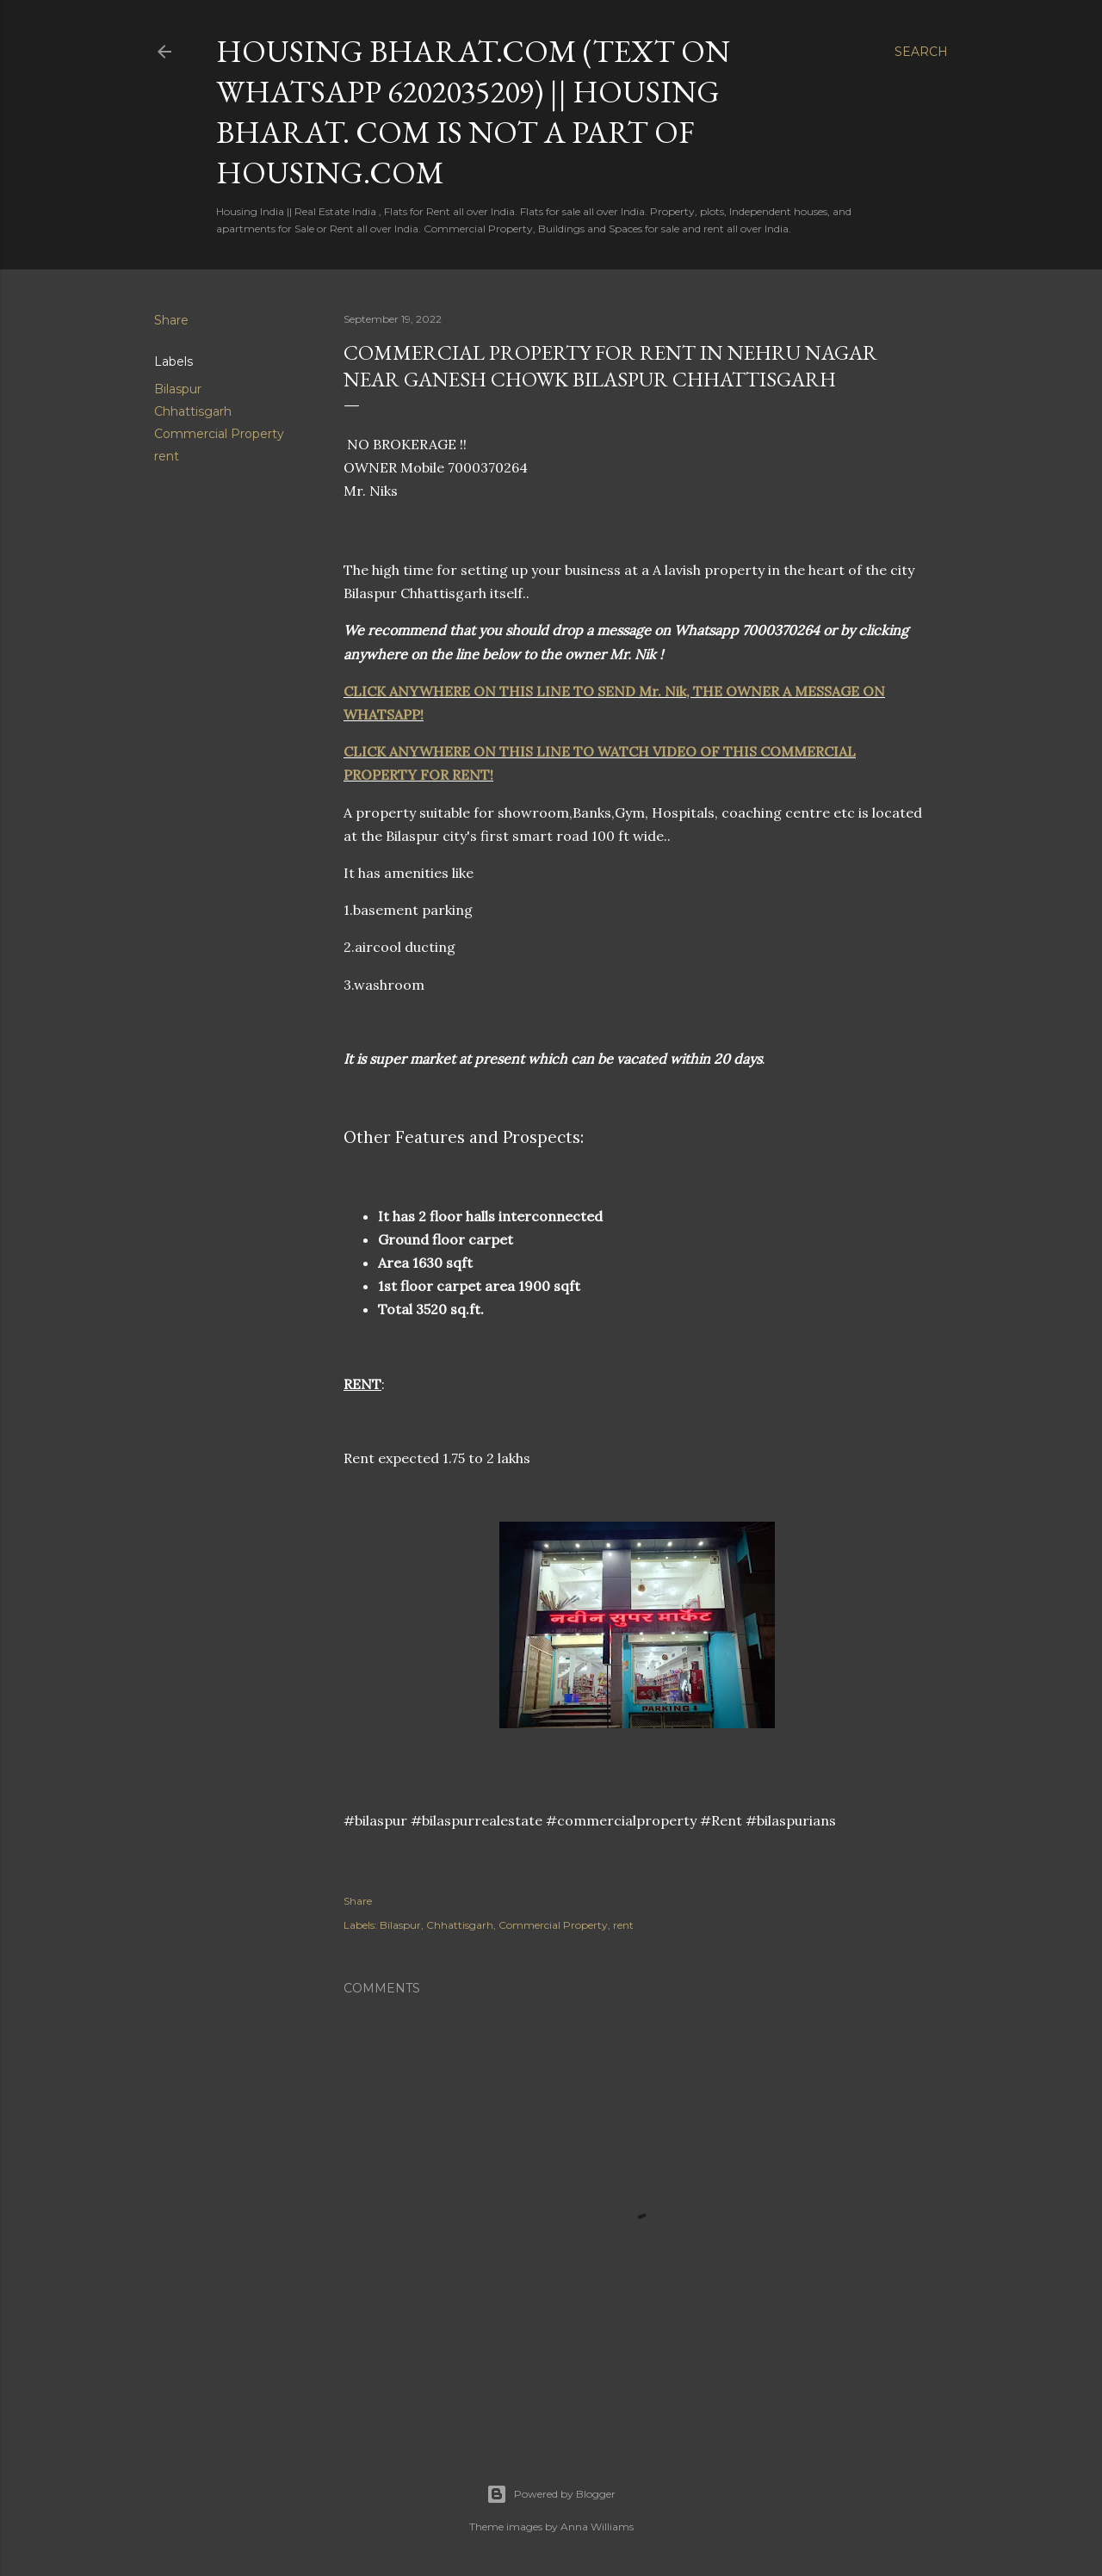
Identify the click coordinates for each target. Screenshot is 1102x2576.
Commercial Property (219, 434)
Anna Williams (597, 2526)
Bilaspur (177, 389)
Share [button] (171, 320)
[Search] (921, 51)
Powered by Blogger (551, 2494)
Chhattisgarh (193, 411)
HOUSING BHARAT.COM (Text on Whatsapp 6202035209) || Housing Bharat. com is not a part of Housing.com (473, 112)
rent (166, 456)
